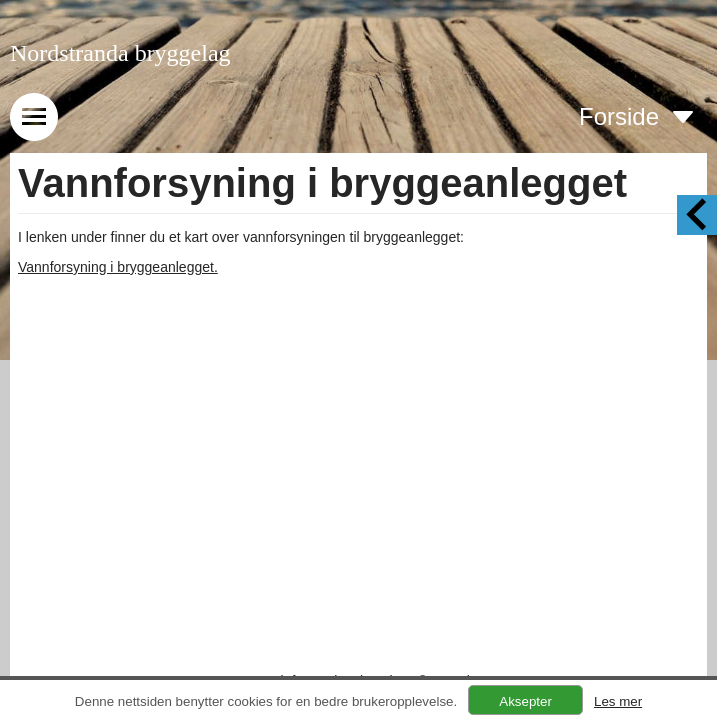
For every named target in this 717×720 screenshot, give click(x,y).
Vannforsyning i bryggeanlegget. (118, 267)
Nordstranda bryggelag (120, 53)
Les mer (618, 701)
